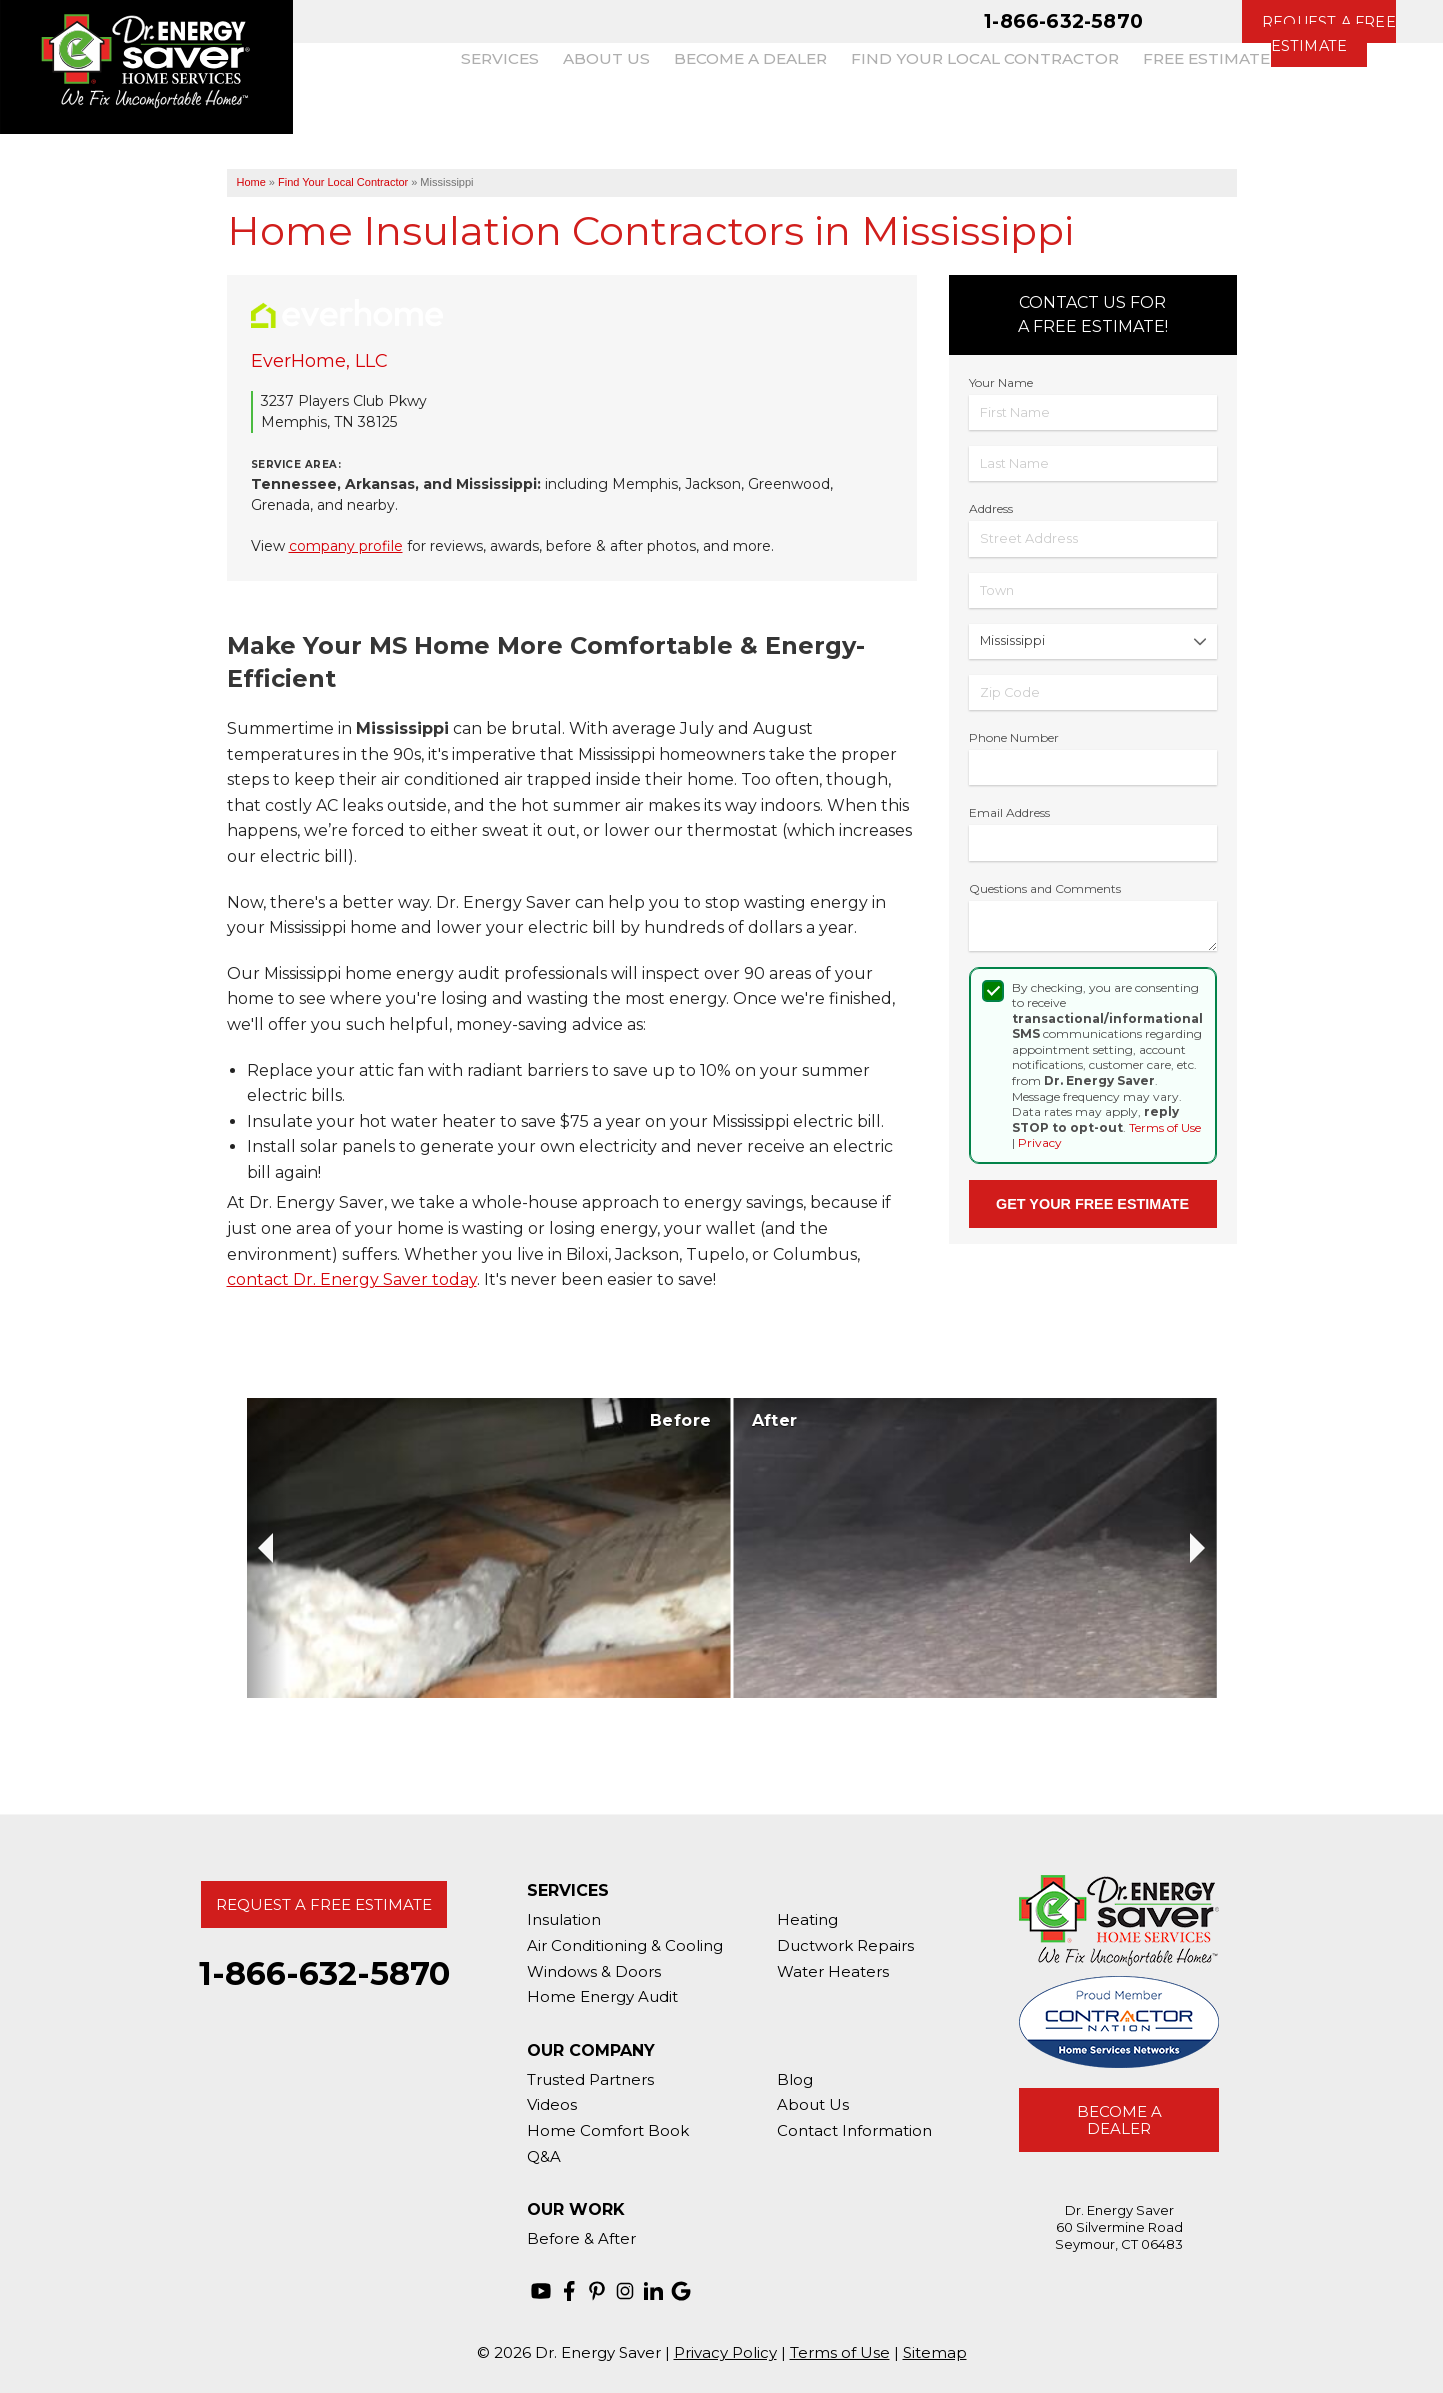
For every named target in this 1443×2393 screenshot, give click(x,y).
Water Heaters (833, 1971)
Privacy (1040, 1142)
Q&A (544, 2156)
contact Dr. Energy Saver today (352, 1279)
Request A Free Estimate (324, 1904)
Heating (807, 1919)
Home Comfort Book (608, 2130)
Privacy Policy (725, 2352)
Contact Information (854, 2130)
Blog (795, 2079)
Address (991, 508)
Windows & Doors (594, 1971)
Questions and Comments (1045, 888)
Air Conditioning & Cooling (625, 1945)
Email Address (1009, 812)
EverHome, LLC (319, 361)
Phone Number (1014, 737)
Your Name (1001, 382)
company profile (346, 546)
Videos (552, 2104)
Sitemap (935, 2352)
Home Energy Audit (602, 1996)
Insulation (564, 1919)
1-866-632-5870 (1063, 21)
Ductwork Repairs (845, 1945)
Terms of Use (1165, 1127)
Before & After (581, 2238)
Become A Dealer (1119, 2120)
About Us (813, 2104)
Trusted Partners (590, 2079)
